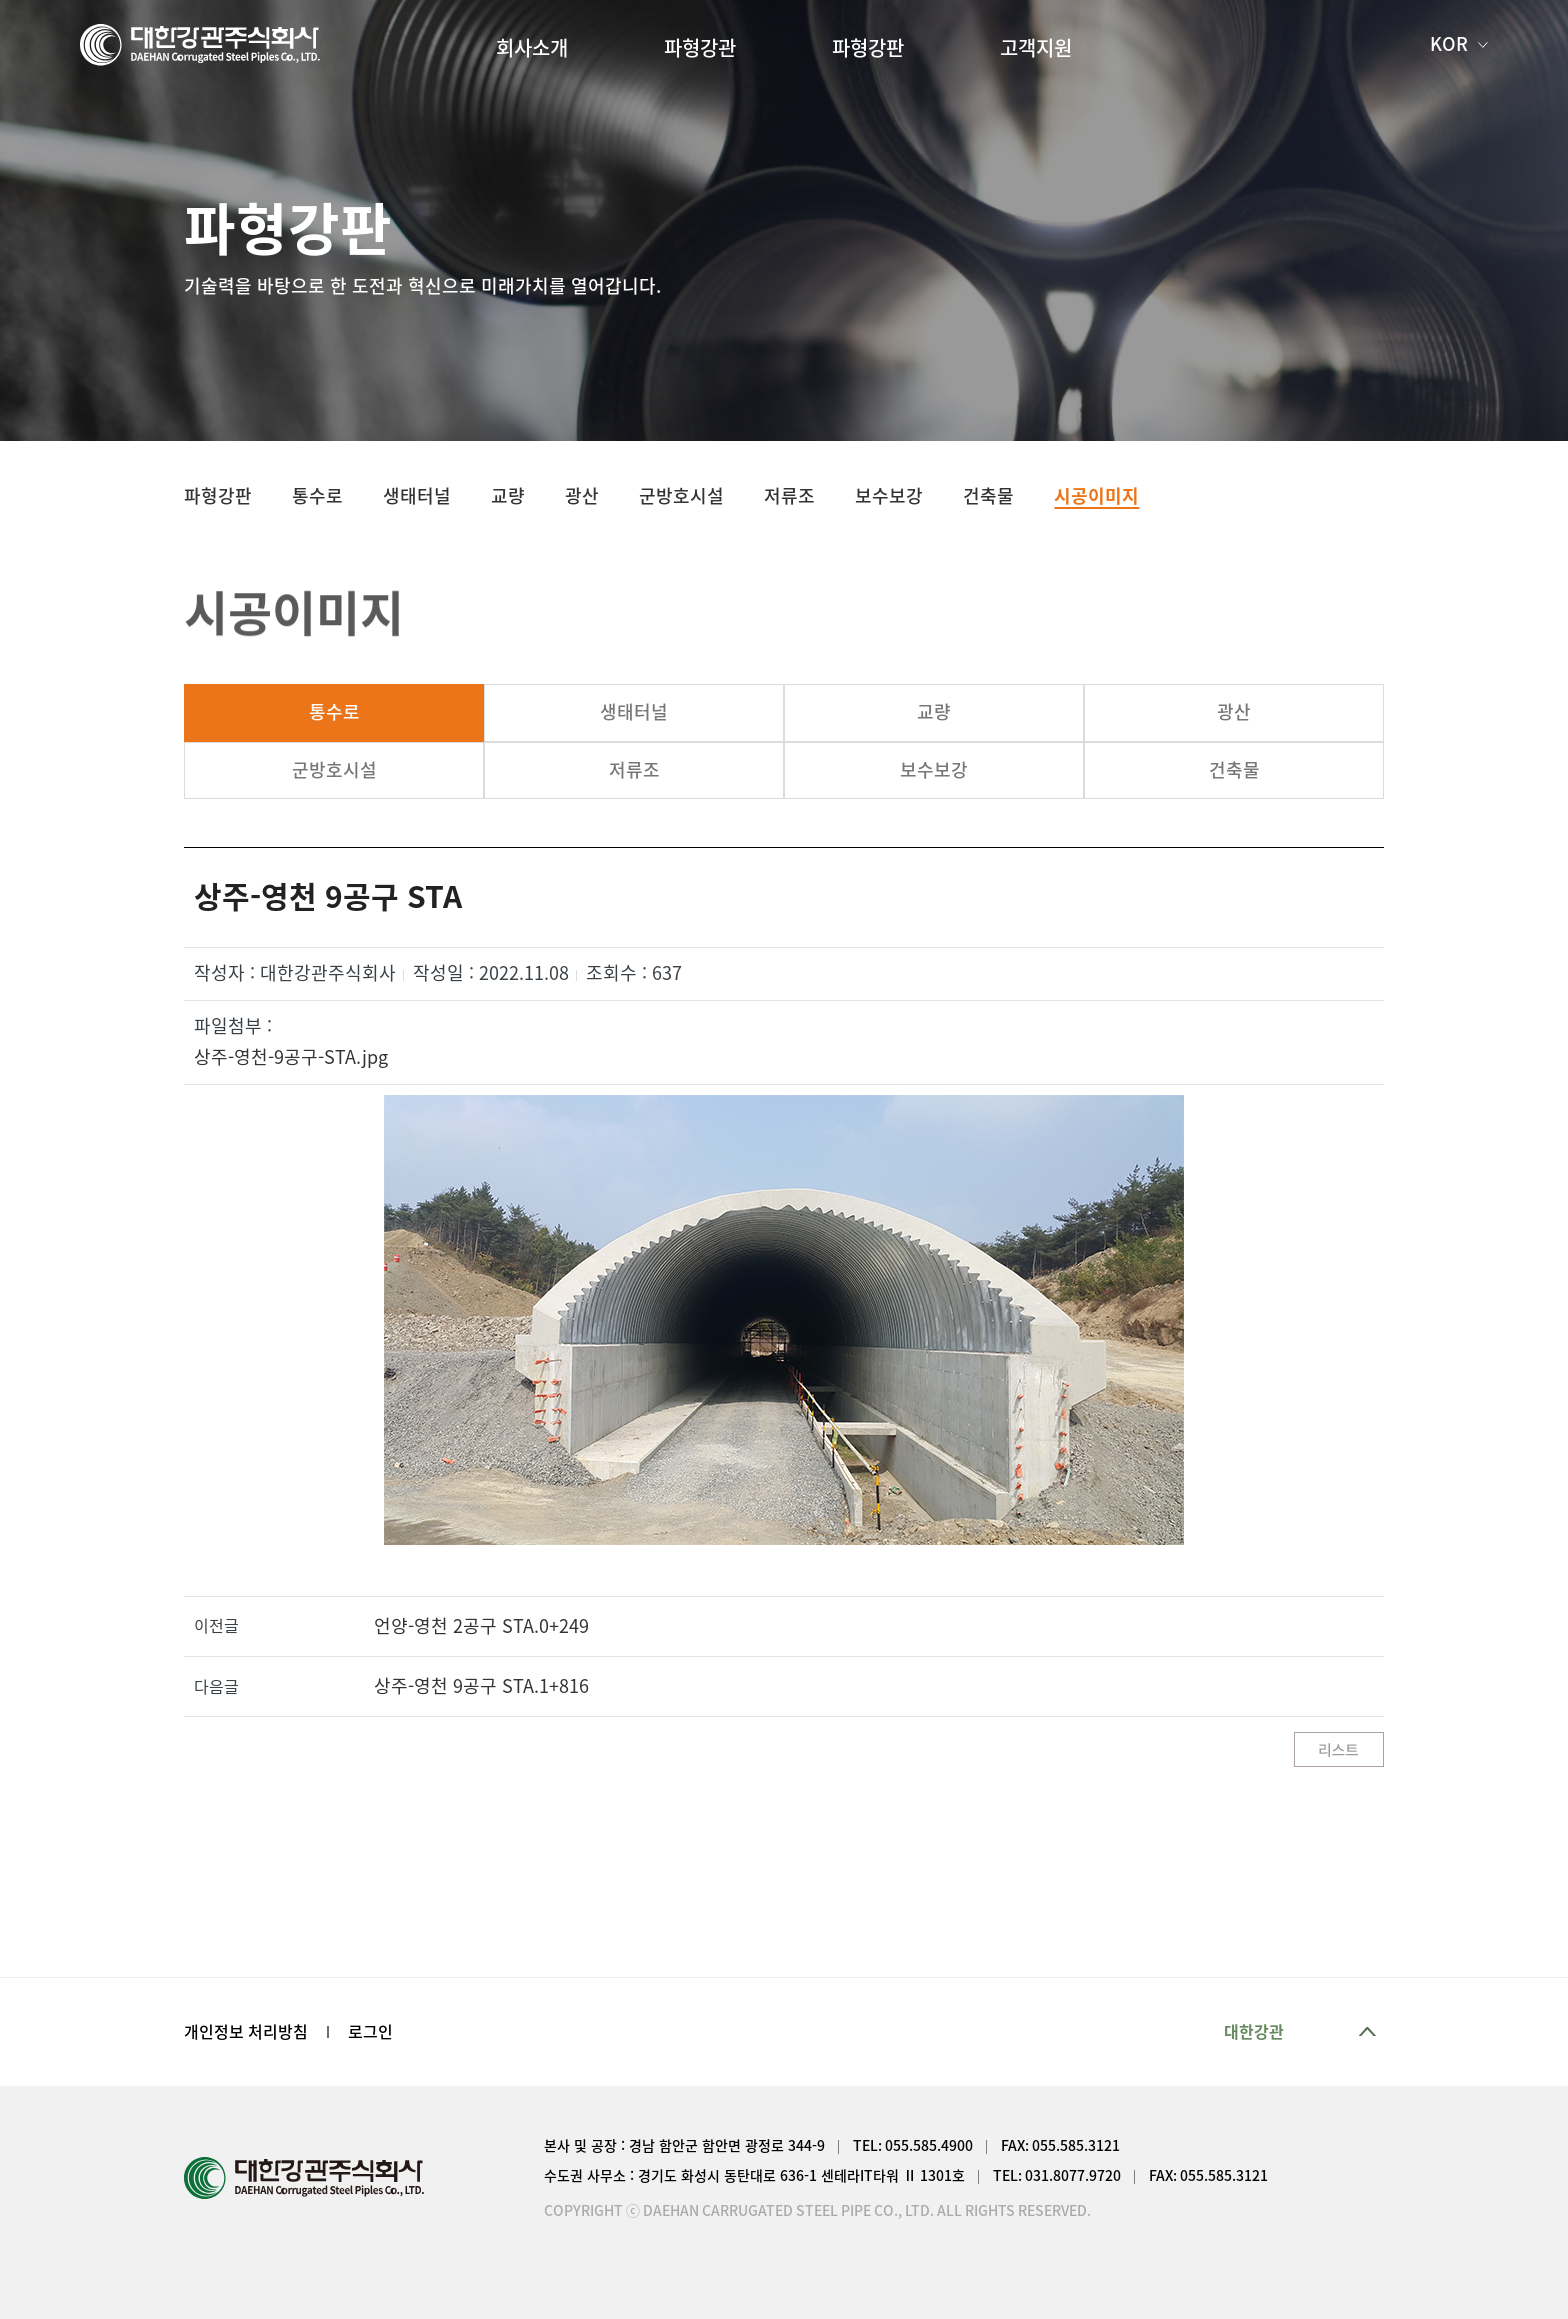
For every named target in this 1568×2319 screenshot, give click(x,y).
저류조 (634, 770)
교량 (934, 712)
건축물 (1234, 770)
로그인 (370, 2032)
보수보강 (934, 770)
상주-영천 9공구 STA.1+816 (481, 1686)
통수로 (334, 712)
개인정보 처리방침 (246, 2032)
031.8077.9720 (1073, 2176)
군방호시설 (334, 770)
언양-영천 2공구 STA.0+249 (481, 1626)
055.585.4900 (929, 2146)
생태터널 (634, 712)
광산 (1234, 712)
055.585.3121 (1076, 2146)
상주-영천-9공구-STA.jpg (291, 1057)
